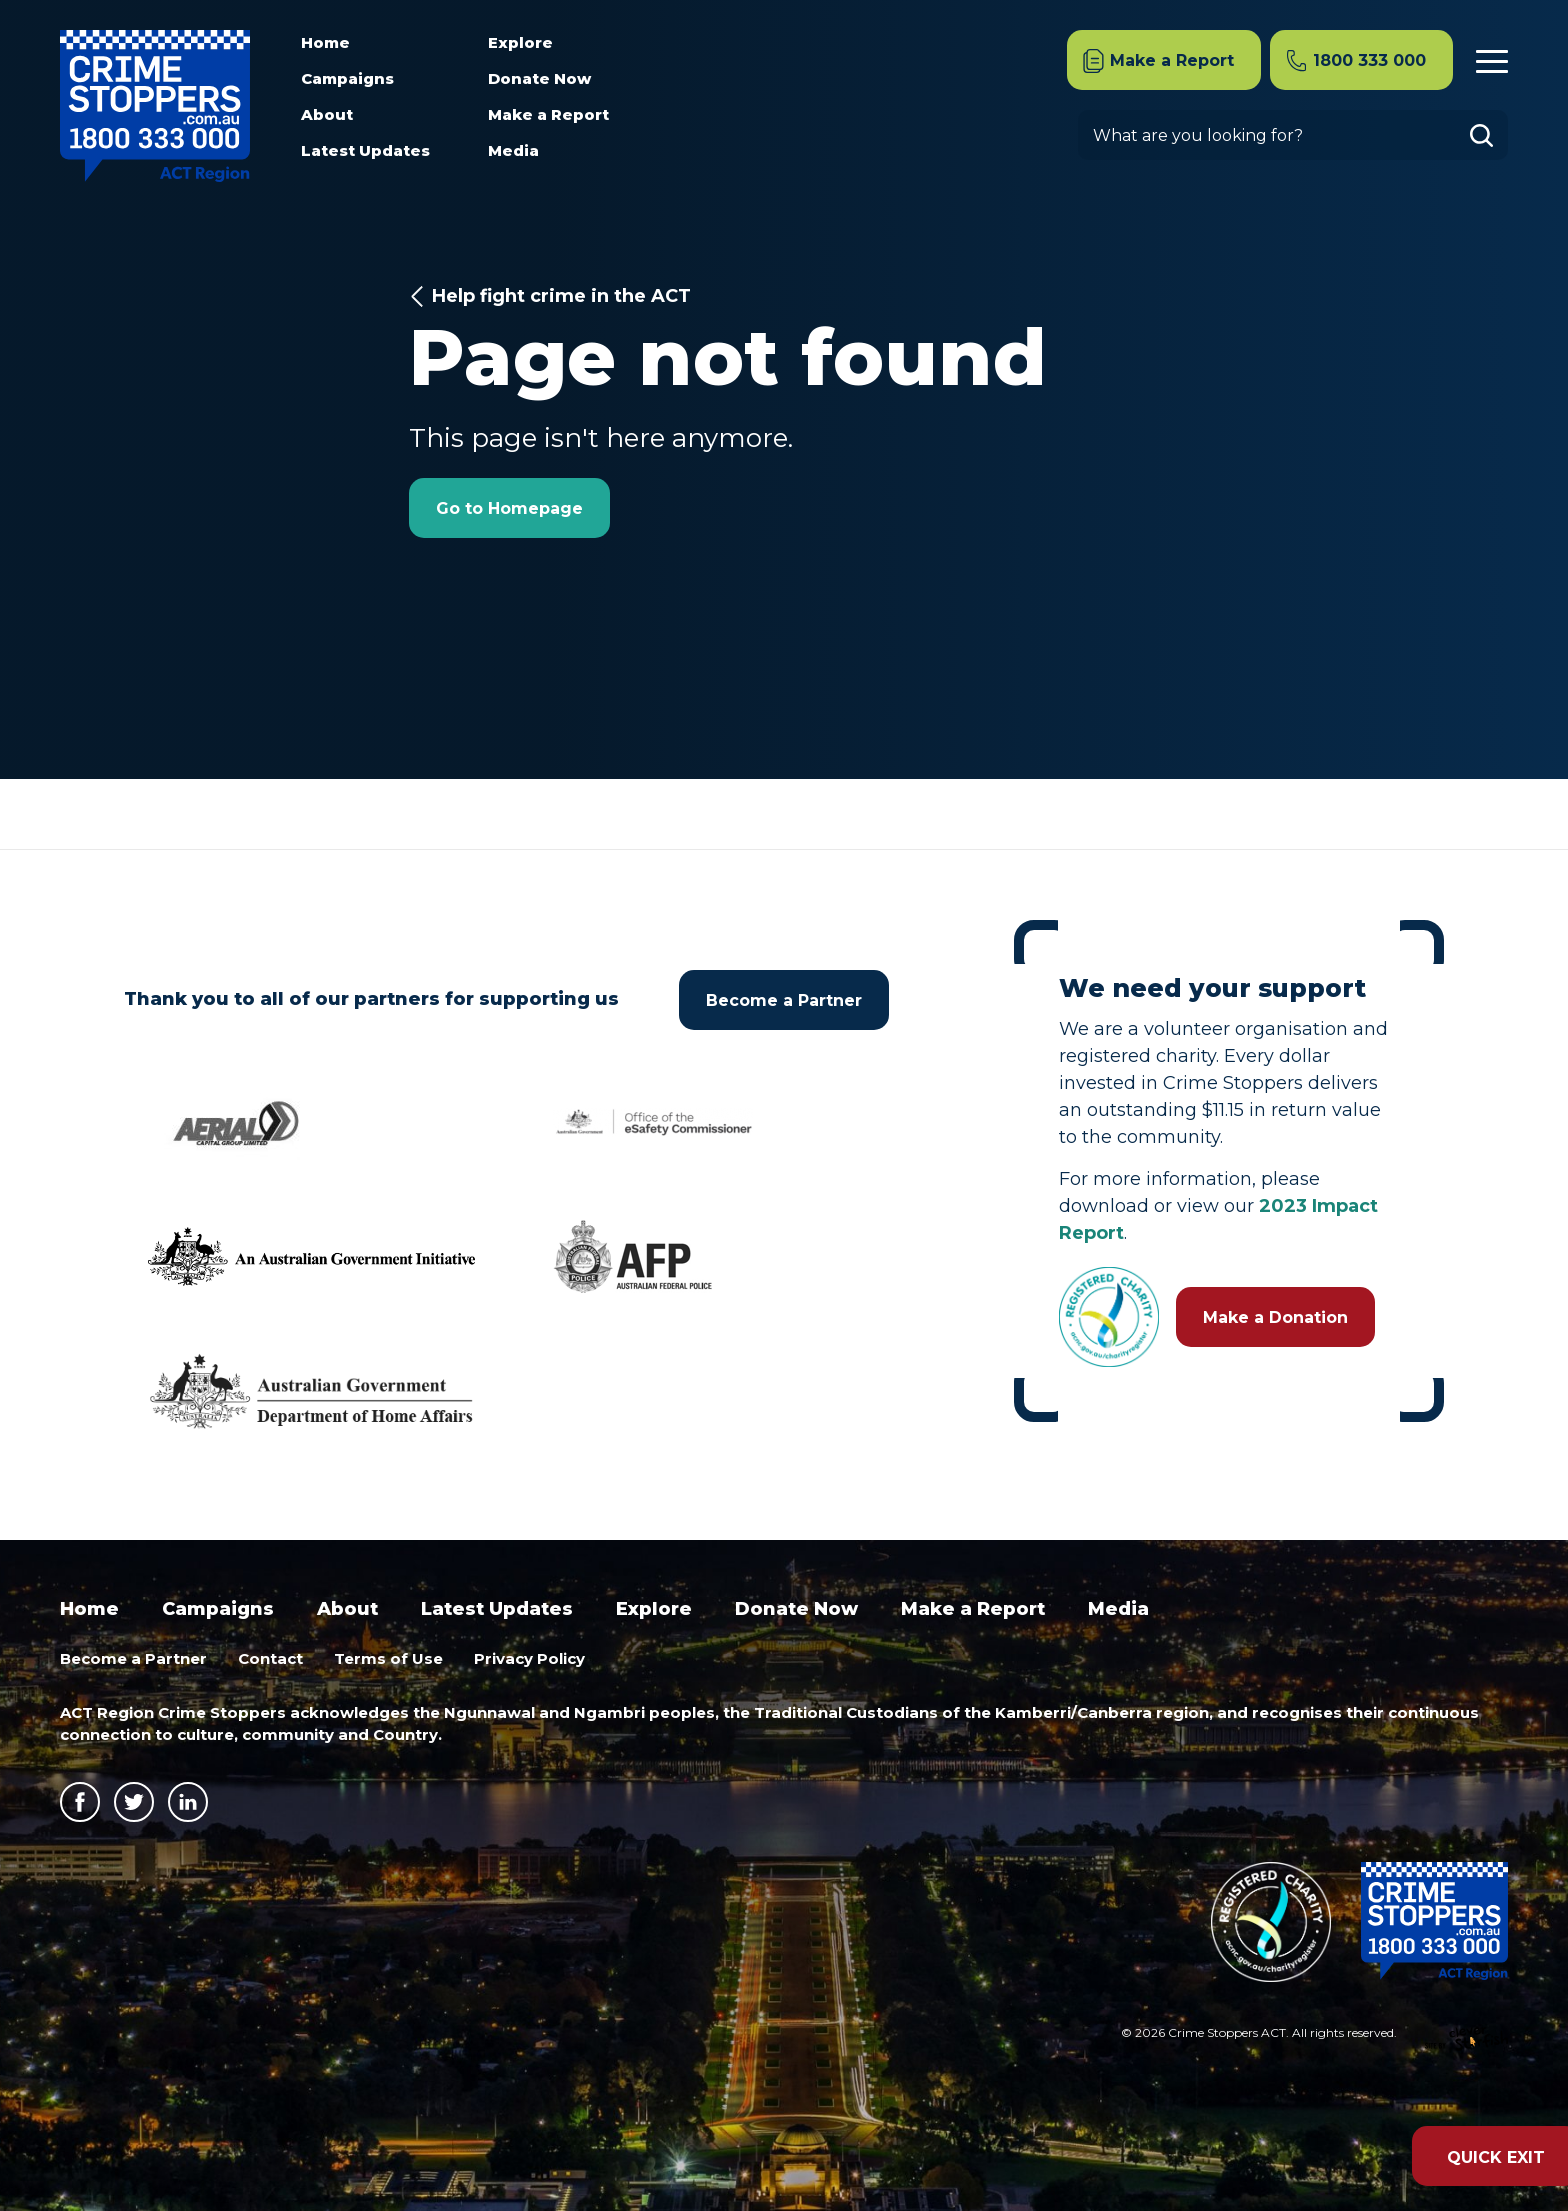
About (327, 114)
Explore (520, 42)
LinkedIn (188, 1802)
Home (325, 42)
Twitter (134, 1802)
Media (513, 150)
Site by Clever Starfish (1466, 2039)
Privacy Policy (529, 1658)
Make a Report (548, 114)
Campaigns (347, 78)
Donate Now (539, 78)
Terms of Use (388, 1658)
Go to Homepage (509, 508)
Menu (1492, 59)
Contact (270, 1658)
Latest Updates (365, 150)
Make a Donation (1275, 1317)
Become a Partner (784, 1000)
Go (1489, 135)
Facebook (80, 1802)
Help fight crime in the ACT (561, 296)
